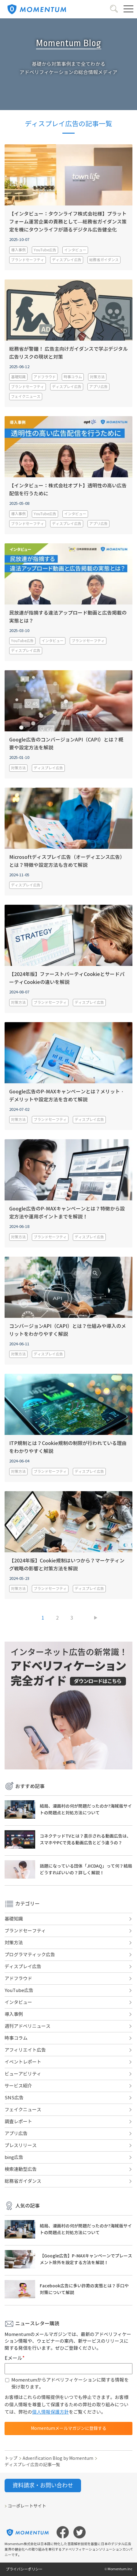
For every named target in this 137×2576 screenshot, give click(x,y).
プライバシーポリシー (24, 2569)
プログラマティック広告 (30, 1954)
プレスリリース (21, 2145)
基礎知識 (18, 377)
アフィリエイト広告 (25, 2050)
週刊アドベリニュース (27, 2026)
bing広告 (14, 2157)
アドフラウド (45, 377)
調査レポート (18, 2121)
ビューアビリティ (23, 2074)
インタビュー (75, 250)
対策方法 (97, 377)
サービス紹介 (18, 2086)
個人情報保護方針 (50, 2412)
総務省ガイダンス (104, 259)
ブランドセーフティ (27, 259)
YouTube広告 (45, 250)
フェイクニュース (25, 396)
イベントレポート (23, 2062)
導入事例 (18, 250)
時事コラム (73, 377)
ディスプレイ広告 (66, 259)
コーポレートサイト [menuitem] (27, 2506)
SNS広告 (14, 2098)
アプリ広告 (98, 386)
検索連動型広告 (21, 2169)
